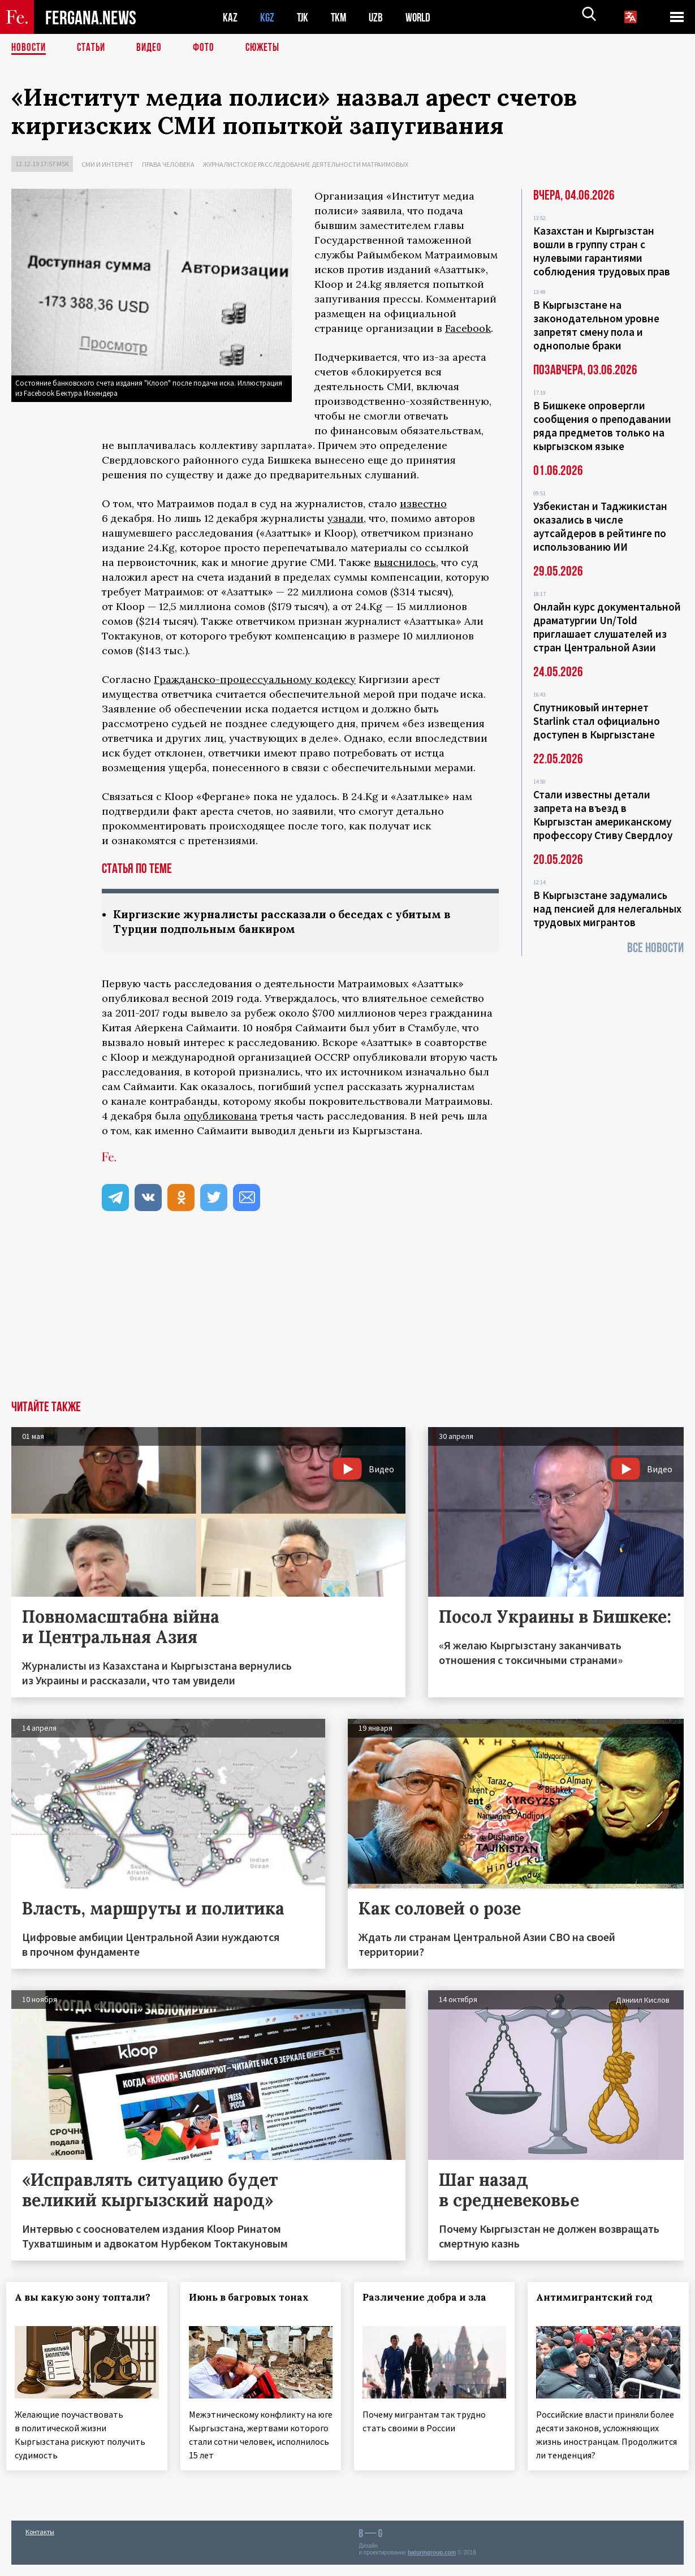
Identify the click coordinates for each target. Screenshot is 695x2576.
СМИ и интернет (107, 164)
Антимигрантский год (599, 2298)
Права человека (168, 164)
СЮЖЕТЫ (269, 48)
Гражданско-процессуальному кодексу (255, 679)
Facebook (468, 328)
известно (423, 503)
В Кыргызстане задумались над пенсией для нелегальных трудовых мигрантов (607, 908)
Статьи (94, 48)
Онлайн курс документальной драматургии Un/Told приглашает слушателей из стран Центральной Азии (607, 627)
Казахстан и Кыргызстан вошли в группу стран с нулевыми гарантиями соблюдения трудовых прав (601, 251)
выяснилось (405, 562)
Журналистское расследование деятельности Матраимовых (305, 164)
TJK (303, 17)
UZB (379, 17)
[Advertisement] (347, 1317)
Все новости (655, 948)
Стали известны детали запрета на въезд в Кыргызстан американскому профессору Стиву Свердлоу (602, 815)
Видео (153, 48)
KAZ (230, 17)
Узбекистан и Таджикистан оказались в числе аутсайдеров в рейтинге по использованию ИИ (600, 526)
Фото (208, 48)
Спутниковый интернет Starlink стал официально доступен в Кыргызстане (596, 721)
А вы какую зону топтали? (62, 2305)
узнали (345, 518)
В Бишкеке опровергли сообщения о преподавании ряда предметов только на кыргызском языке (602, 426)
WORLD (422, 17)
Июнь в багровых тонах (253, 2298)
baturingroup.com (432, 2564)
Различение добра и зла (429, 2298)
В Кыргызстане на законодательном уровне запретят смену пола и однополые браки (596, 325)
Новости (29, 48)
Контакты (39, 2543)
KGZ (267, 17)
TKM (341, 17)
